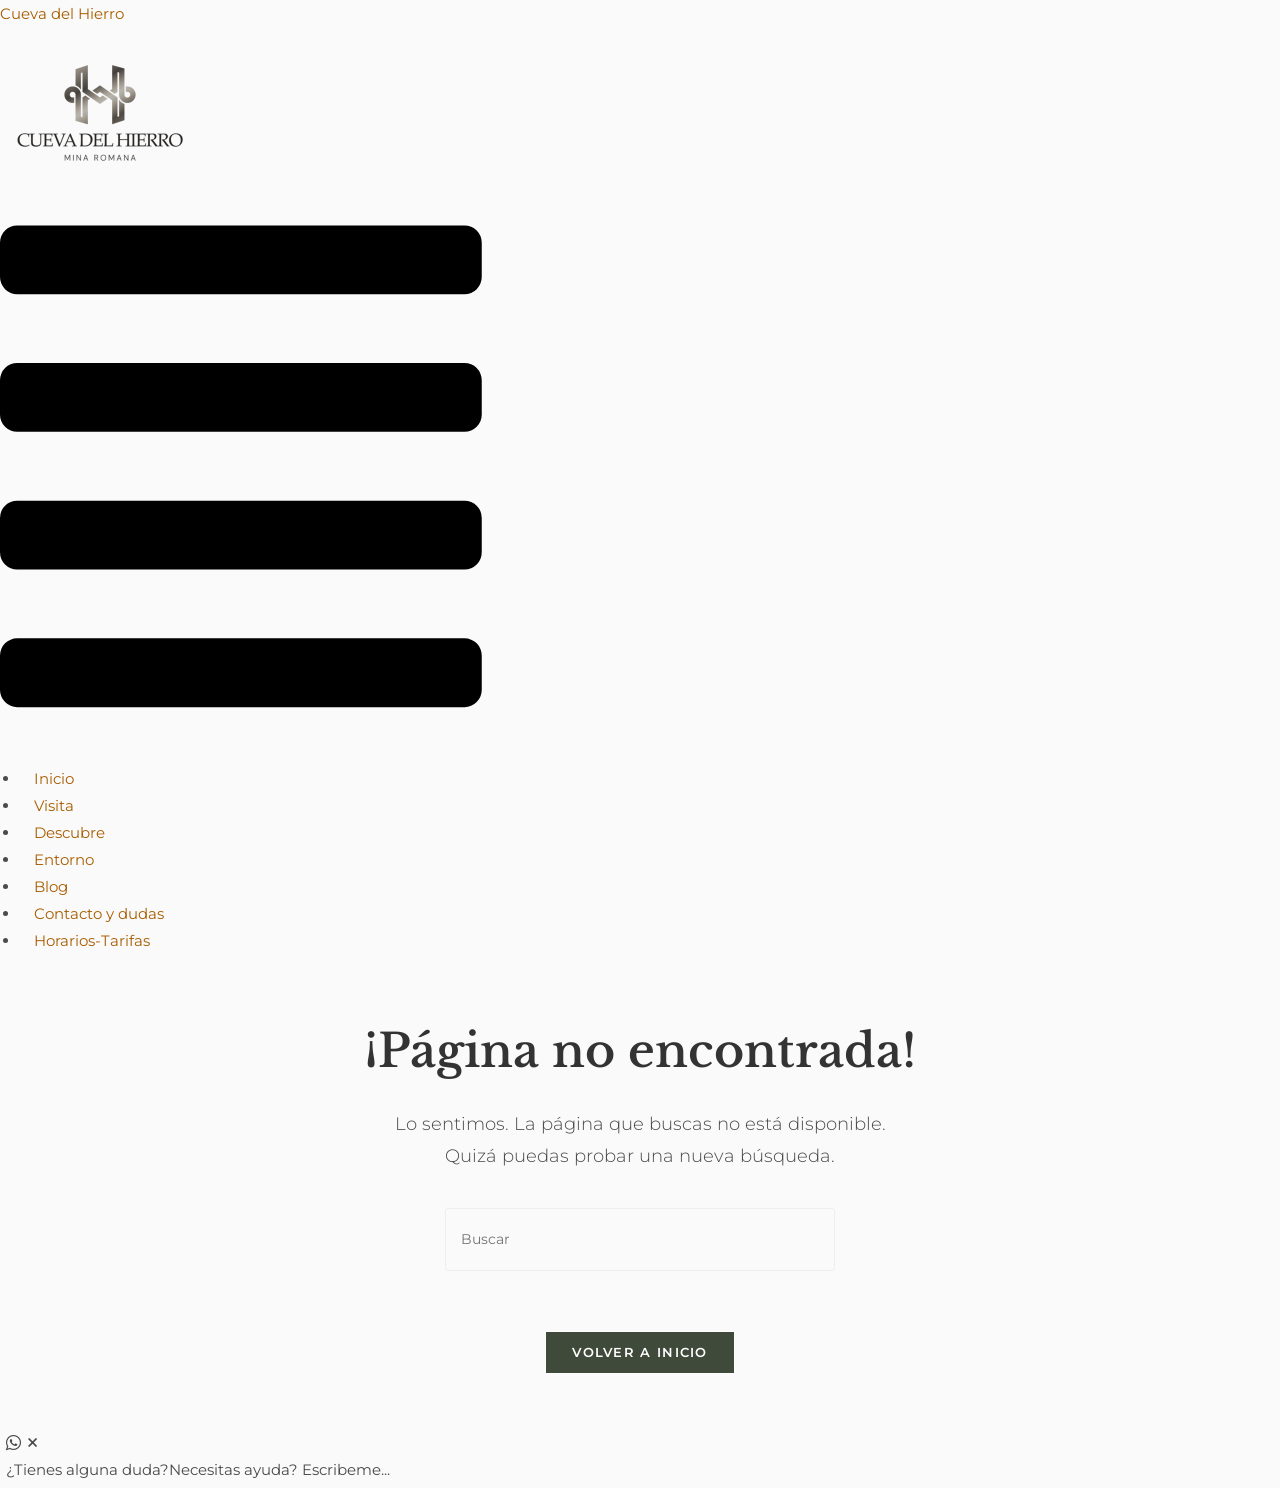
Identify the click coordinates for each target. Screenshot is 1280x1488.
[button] (241, 470)
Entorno (64, 859)
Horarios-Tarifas (92, 940)
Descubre (69, 832)
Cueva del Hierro (62, 13)
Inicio (54, 778)
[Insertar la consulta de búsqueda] (640, 1239)
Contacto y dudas (99, 913)
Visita (54, 805)
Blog (51, 886)
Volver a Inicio (640, 1352)
